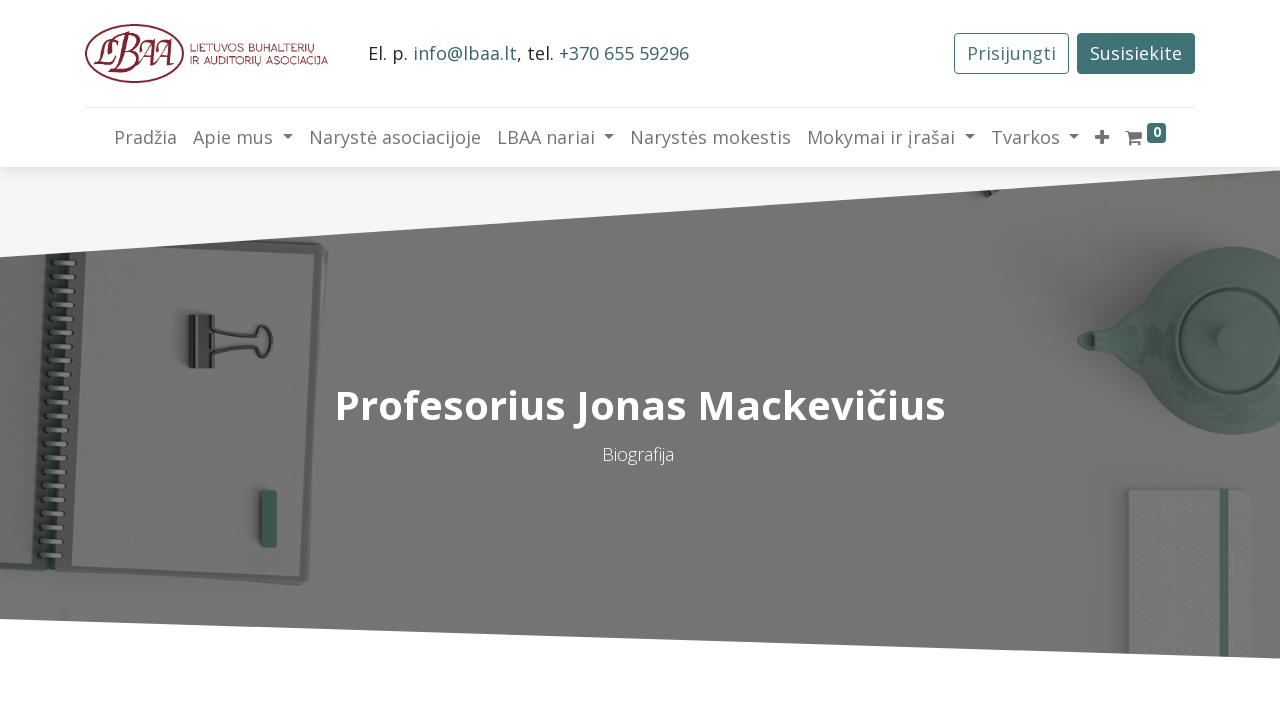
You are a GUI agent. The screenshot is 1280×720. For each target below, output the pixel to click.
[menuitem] (145, 137)
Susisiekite (1136, 53)
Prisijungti (1011, 53)
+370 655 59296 (624, 53)
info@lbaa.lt (465, 53)
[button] (1102, 137)
